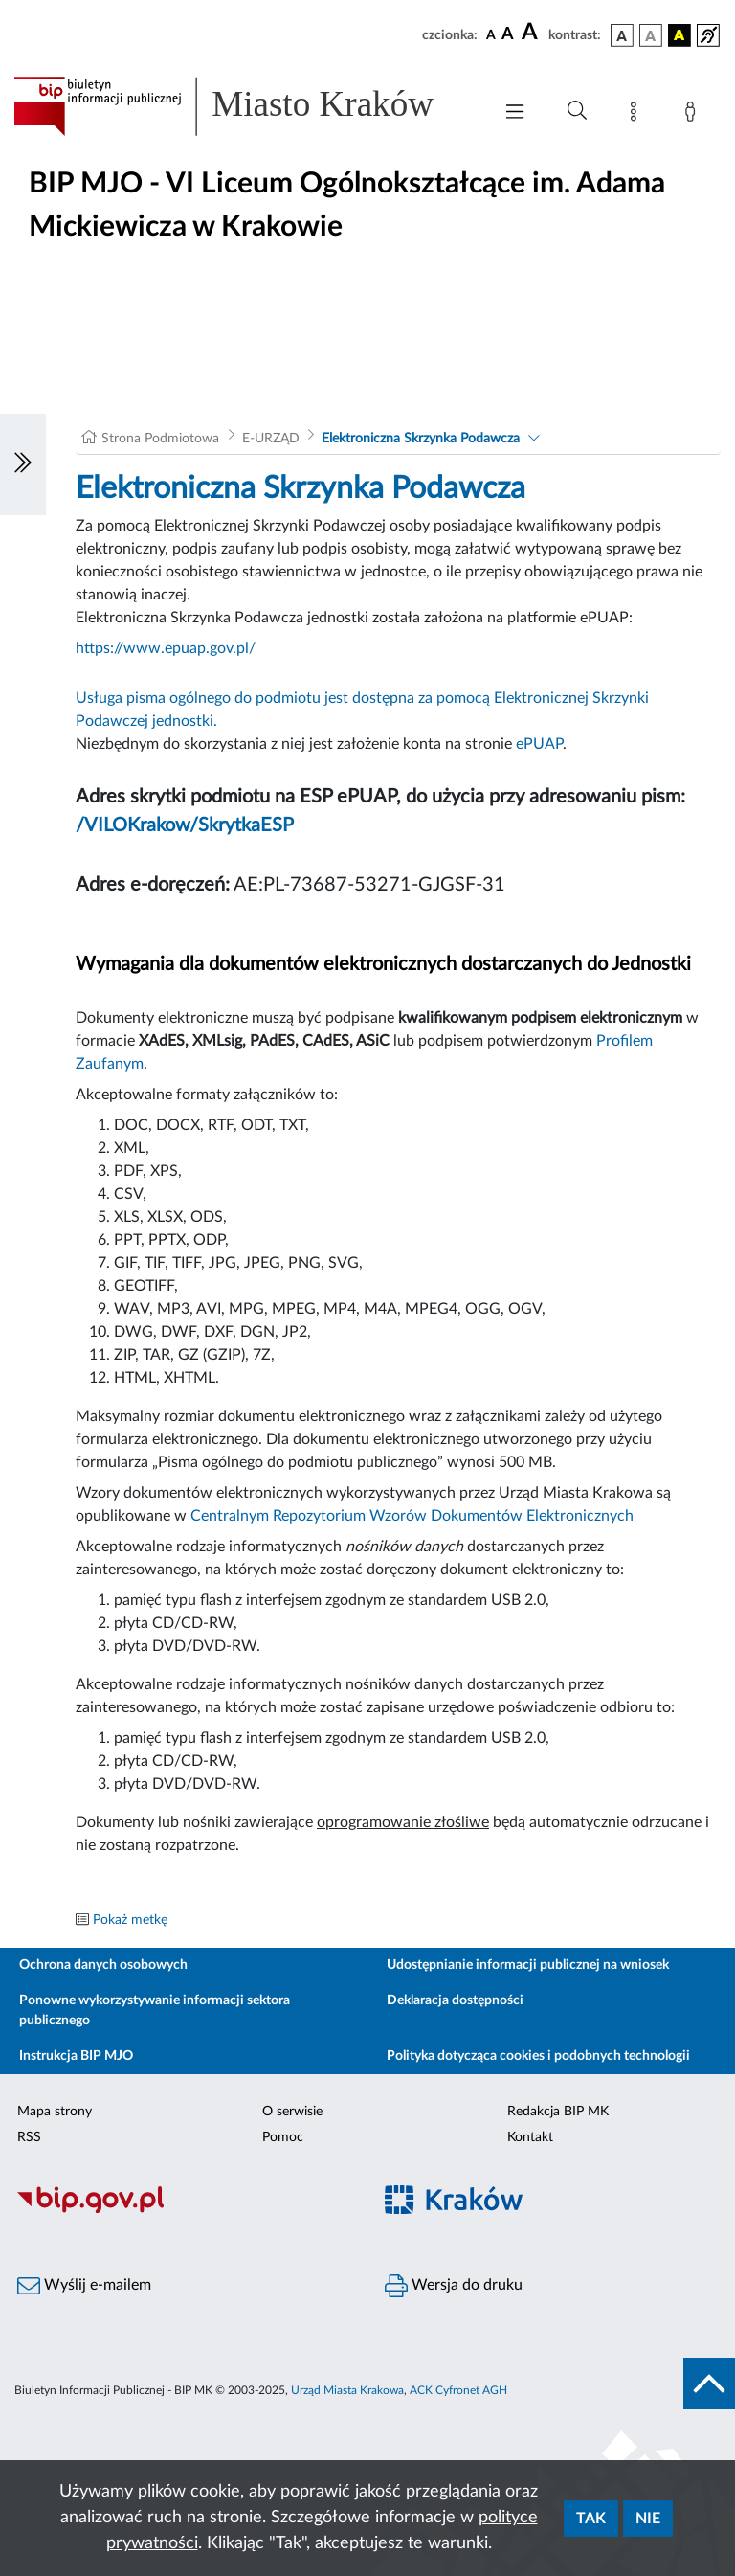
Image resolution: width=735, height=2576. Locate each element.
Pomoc (282, 2137)
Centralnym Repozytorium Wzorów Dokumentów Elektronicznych (412, 1516)
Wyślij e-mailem (84, 2285)
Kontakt (530, 2137)
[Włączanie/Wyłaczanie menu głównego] (515, 113)
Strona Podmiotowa (160, 438)
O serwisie (292, 2111)
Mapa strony (54, 2111)
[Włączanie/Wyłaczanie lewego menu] (23, 464)
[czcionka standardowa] (491, 34)
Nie (647, 2518)
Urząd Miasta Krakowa (347, 2390)
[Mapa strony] (637, 115)
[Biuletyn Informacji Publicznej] (183, 2210)
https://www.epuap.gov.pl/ (166, 648)
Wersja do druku (454, 2285)
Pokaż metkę (130, 1920)
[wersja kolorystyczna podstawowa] (622, 35)
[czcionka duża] (532, 32)
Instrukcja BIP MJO (76, 2056)
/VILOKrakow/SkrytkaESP (185, 825)
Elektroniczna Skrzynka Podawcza (421, 438)
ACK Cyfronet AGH (458, 2390)
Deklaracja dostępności (455, 2000)
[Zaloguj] (693, 115)
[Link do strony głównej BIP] (243, 106)
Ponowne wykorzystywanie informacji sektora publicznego (154, 2010)
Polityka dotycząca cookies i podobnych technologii (538, 2056)
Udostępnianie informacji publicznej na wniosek (528, 1965)
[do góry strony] (709, 2383)
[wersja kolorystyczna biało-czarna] (650, 35)
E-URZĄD (271, 438)
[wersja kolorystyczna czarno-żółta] (679, 35)
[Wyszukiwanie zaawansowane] (577, 111)
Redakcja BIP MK (558, 2111)
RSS (29, 2137)
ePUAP (539, 744)
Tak (591, 2518)
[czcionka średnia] (508, 35)
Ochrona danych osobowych (103, 1965)
